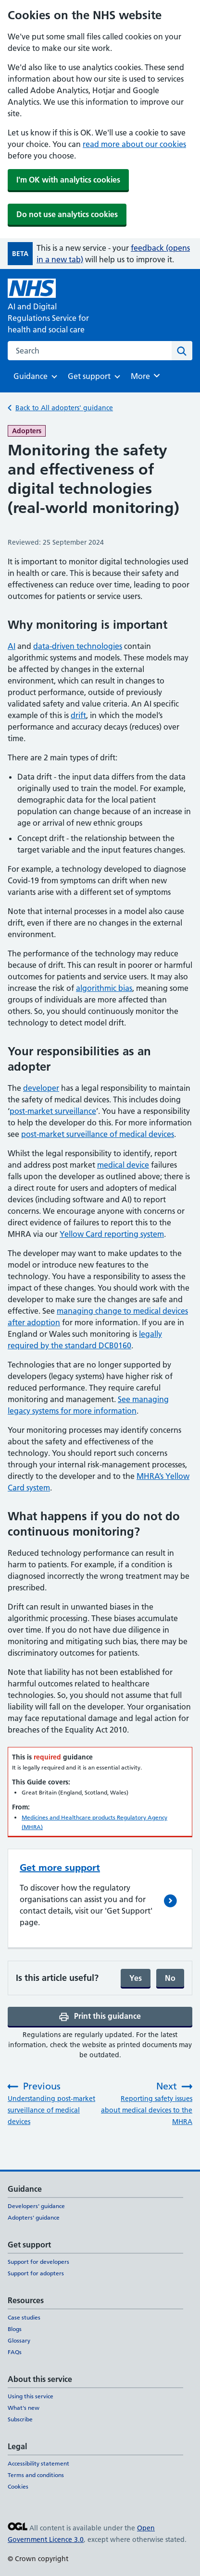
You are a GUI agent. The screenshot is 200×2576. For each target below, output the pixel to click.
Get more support (60, 1867)
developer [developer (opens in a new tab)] (41, 1088)
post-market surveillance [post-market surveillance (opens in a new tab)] (53, 1111)
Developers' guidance (36, 2206)
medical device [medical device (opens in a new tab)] (123, 1165)
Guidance (30, 379)
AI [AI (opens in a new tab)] (11, 646)
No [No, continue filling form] (170, 1978)
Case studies (24, 2317)
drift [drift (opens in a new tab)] (78, 715)
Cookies (18, 2486)
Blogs (15, 2328)
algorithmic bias (104, 988)
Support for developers (38, 2261)
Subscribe (20, 2419)
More (146, 375)
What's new (23, 2407)
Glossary (19, 2340)
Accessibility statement (38, 2463)
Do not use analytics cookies (67, 214)
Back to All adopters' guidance (64, 407)
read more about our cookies (134, 144)
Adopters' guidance (34, 2217)
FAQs (15, 2352)
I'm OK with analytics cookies (68, 179)
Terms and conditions (36, 2474)
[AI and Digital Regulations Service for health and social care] (54, 307)
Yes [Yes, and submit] (135, 1978)
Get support (89, 379)
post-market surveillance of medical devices (97, 1134)
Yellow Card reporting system (112, 1234)
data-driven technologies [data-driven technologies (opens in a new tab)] (77, 646)
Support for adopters (36, 2273)
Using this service (30, 2396)
